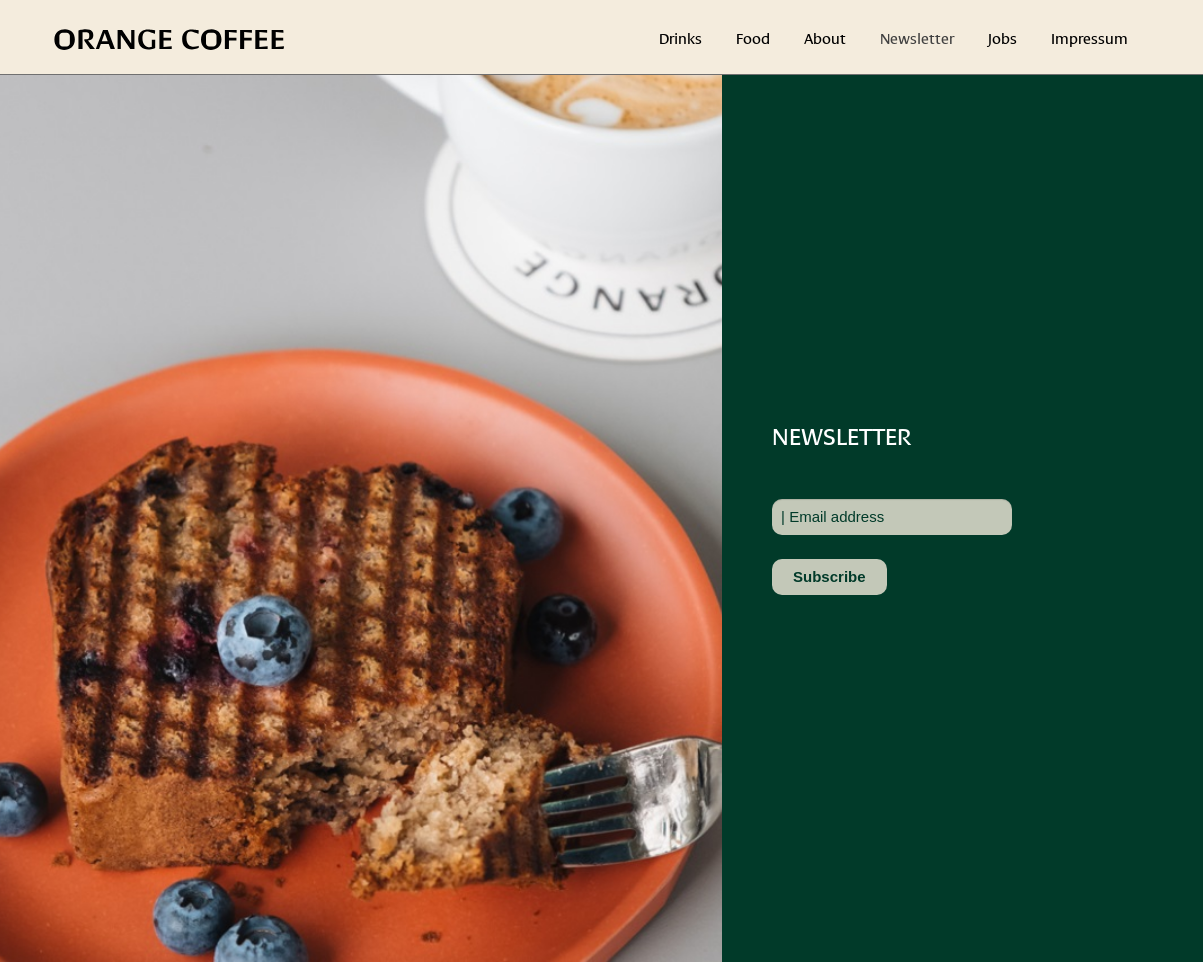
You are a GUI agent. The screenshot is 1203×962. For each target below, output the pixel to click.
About (825, 37)
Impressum (1089, 37)
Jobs (1002, 37)
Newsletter (917, 37)
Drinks (680, 37)
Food (753, 37)
